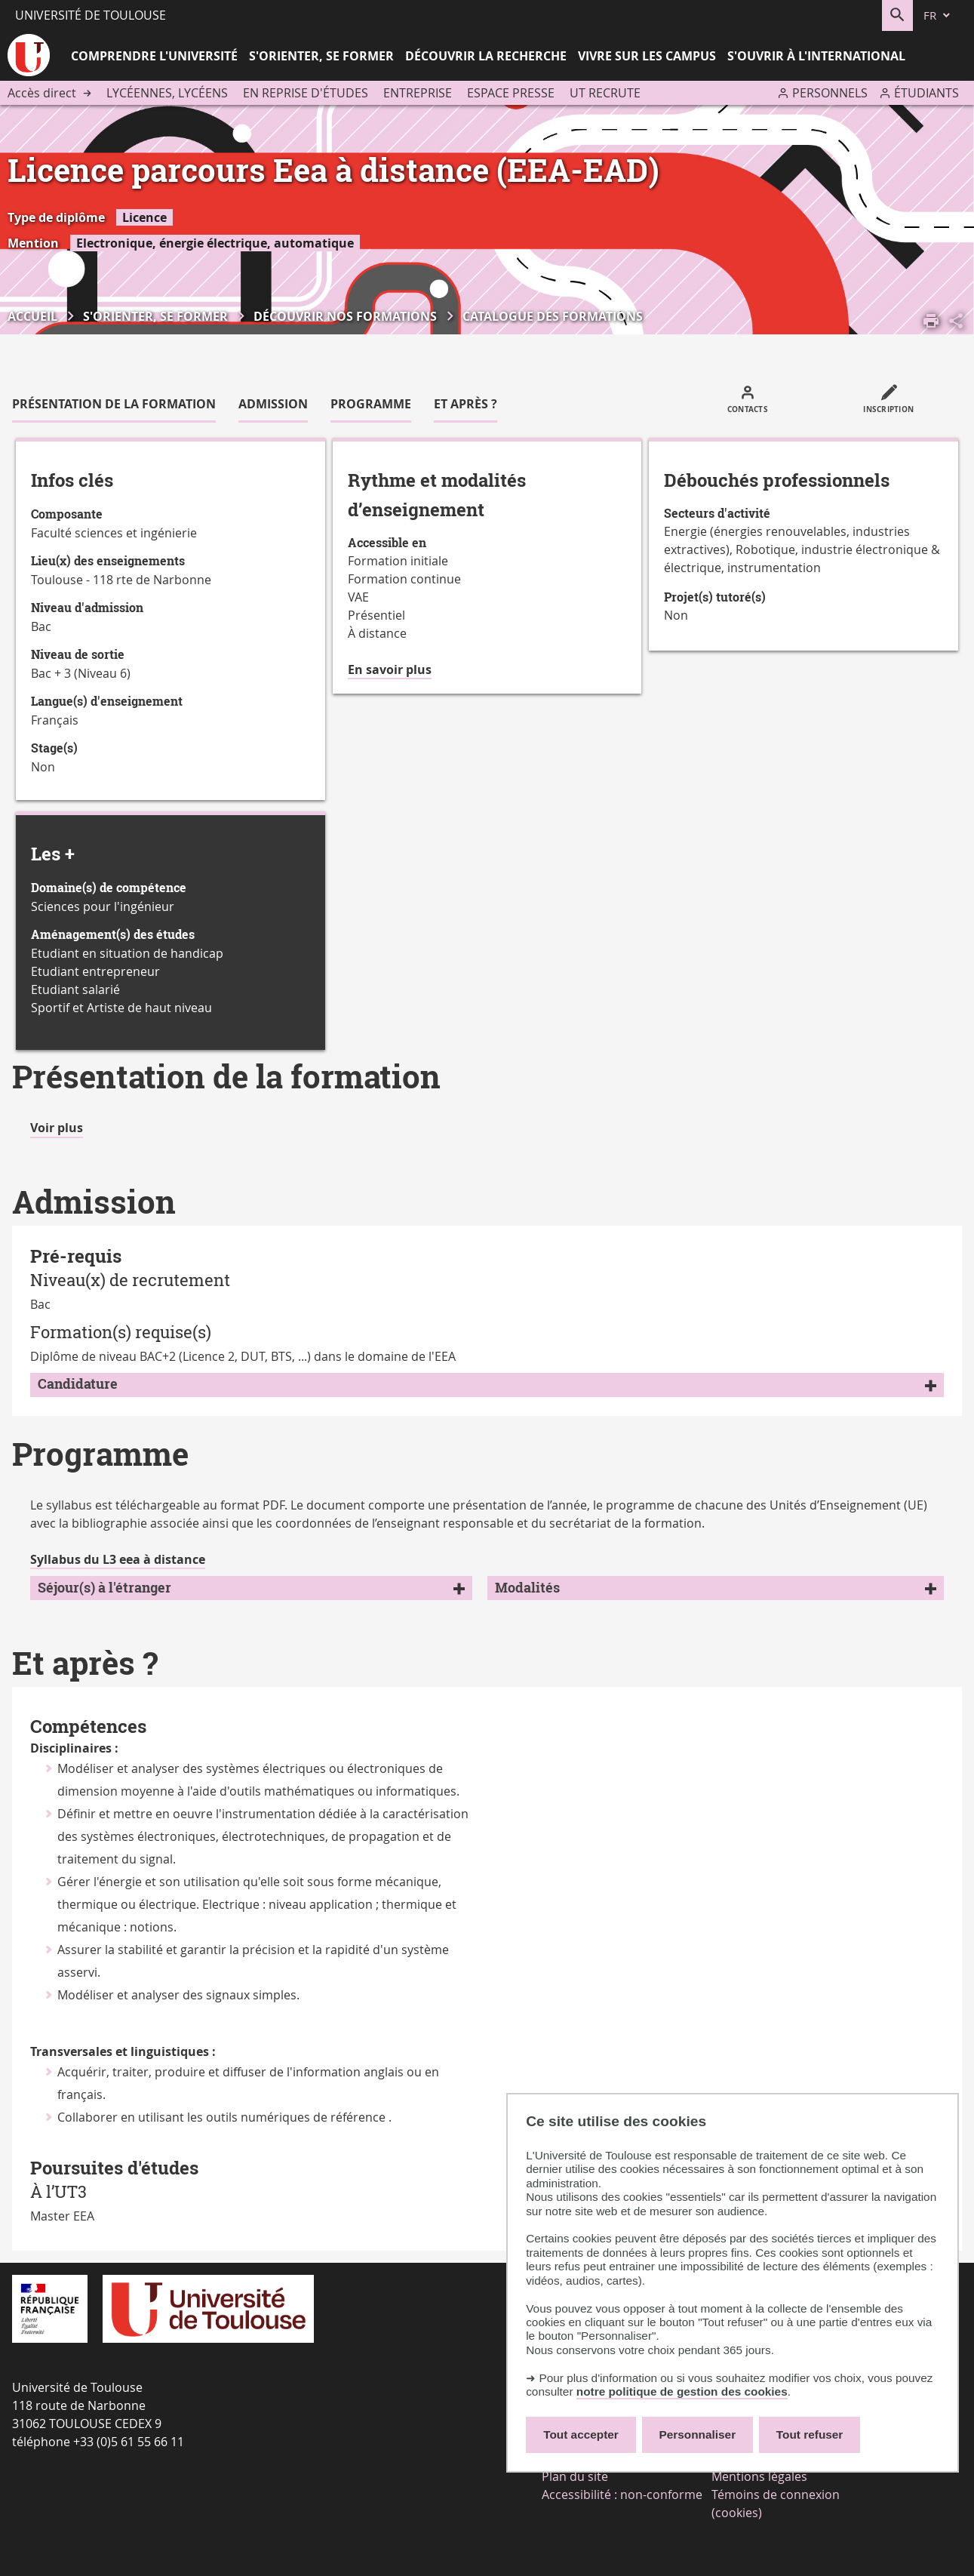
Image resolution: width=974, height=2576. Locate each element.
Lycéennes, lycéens (167, 93)
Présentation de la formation (114, 403)
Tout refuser (809, 2434)
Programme (370, 403)
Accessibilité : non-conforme (622, 2494)
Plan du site (575, 2476)
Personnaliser (697, 2434)
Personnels (830, 93)
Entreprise (417, 93)
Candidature (78, 1383)
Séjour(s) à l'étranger (104, 1587)
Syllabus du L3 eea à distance (117, 1559)
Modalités (527, 1587)
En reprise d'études (305, 93)
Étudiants (926, 93)
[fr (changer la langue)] (937, 15)
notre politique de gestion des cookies (682, 2391)
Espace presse (511, 93)
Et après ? (465, 403)
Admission (273, 403)
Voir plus (56, 1128)
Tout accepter (581, 2434)
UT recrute (605, 93)
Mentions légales (759, 2476)
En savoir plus (390, 670)
